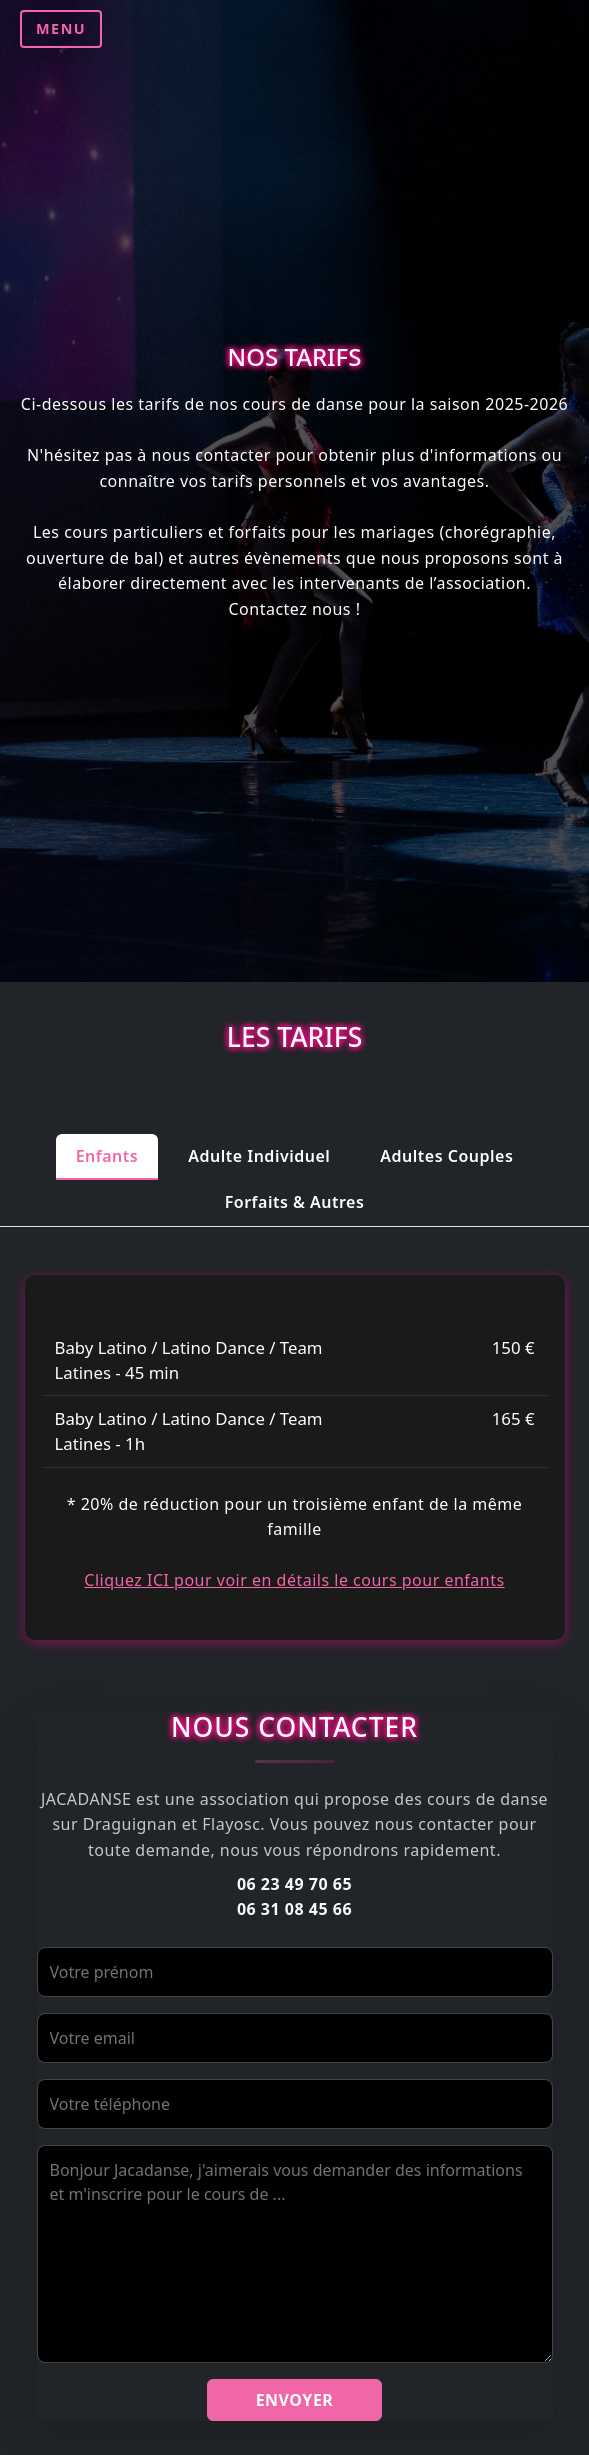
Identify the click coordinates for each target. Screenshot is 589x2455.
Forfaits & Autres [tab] (295, 1202)
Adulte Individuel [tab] (259, 1156)
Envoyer (295, 2400)
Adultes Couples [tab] (446, 1156)
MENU (61, 28)
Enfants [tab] (107, 1156)
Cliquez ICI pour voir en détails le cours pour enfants (294, 1580)
